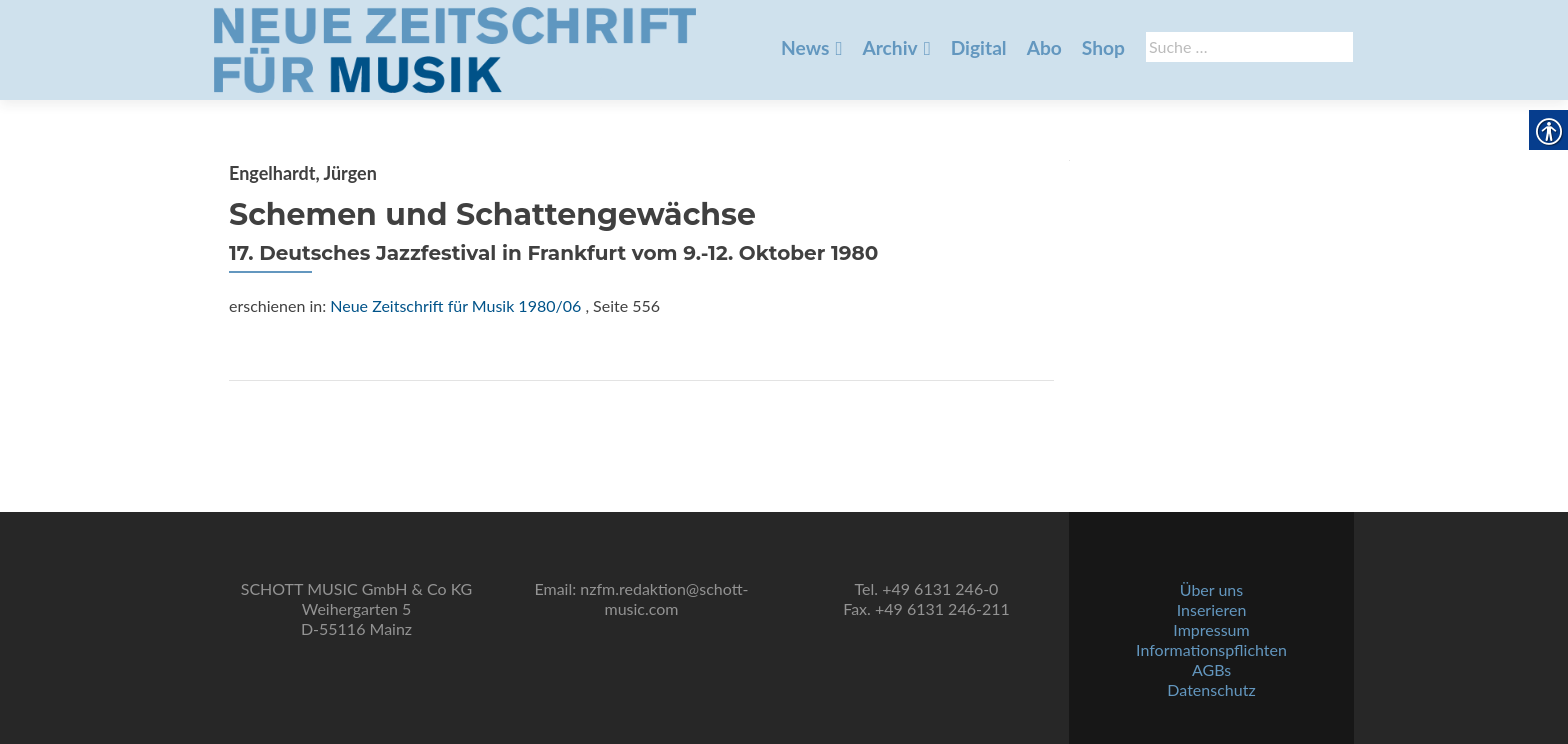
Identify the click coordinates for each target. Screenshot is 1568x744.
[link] (455, 48)
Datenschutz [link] (1211, 689)
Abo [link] (1044, 47)
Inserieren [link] (1212, 609)
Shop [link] (1103, 47)
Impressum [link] (1211, 629)
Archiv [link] (889, 47)
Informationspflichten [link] (1211, 649)
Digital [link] (979, 47)
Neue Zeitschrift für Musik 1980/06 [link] (455, 305)
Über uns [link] (1211, 589)
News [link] (805, 47)
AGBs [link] (1211, 669)
